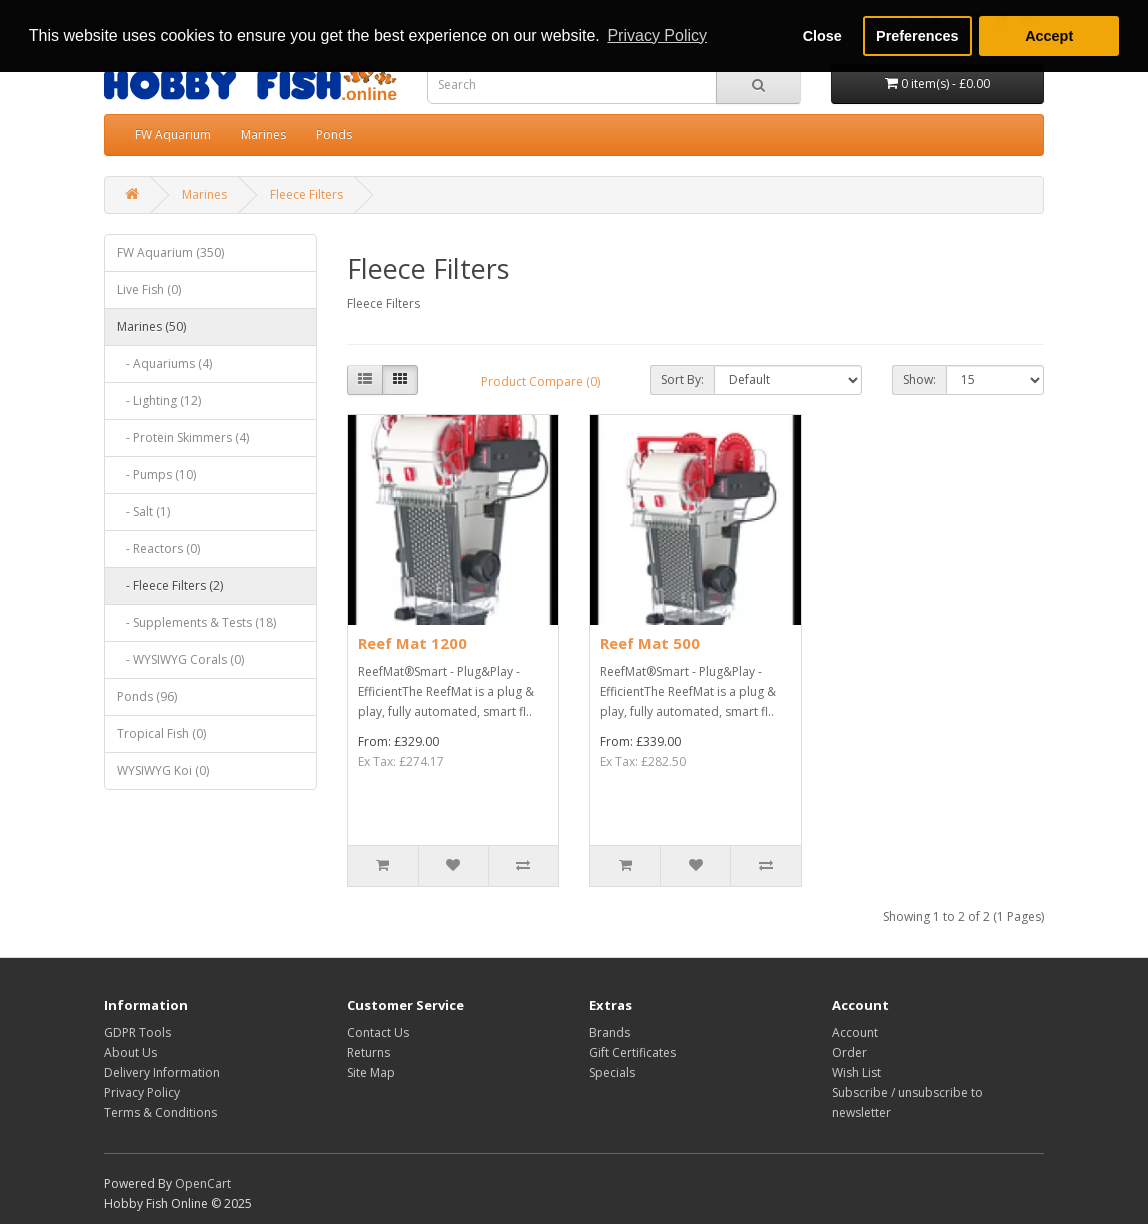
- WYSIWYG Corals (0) (180, 659)
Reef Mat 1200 (412, 643)
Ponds (334, 134)
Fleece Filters (306, 194)
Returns (368, 1052)
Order (849, 1052)
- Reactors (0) (158, 548)
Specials (612, 1072)
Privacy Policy (142, 1092)
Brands (609, 1032)
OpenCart (203, 1183)
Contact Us (378, 1032)
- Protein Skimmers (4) (183, 437)
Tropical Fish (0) (161, 733)
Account (855, 1032)
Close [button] (822, 36)
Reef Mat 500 (650, 643)
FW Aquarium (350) (170, 252)
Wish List (856, 1072)
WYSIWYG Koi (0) (163, 770)
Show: (919, 379)
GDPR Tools (137, 1032)
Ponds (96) (147, 696)
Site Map (371, 1072)
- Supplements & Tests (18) (196, 622)
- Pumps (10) (156, 474)
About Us (130, 1052)
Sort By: (682, 379)
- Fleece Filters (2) (170, 585)
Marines (263, 134)
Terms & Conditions (160, 1112)
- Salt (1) (143, 511)
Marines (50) (151, 326)
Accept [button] (1049, 36)
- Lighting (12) (159, 400)
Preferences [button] (917, 36)
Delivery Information (162, 1072)
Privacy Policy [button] (657, 35)
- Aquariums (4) (164, 363)
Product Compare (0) (540, 381)
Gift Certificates (632, 1052)
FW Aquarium (173, 134)
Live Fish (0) (149, 289)
